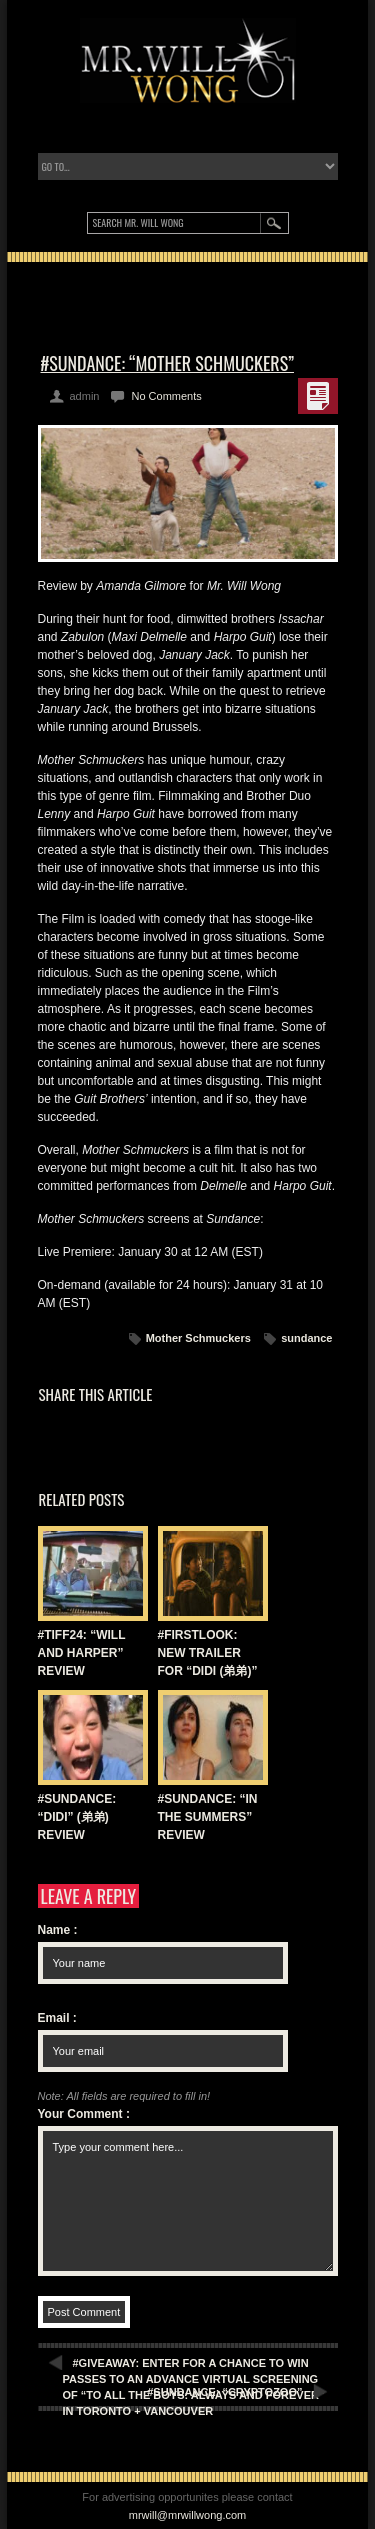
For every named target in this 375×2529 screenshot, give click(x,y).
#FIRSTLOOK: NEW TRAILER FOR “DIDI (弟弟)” (208, 1653)
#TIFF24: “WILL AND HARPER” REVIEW (82, 1653)
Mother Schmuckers (198, 1338)
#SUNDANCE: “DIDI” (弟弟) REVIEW (77, 1817)
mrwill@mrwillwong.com (188, 2515)
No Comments (166, 396)
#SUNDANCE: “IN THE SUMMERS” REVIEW (208, 1817)
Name (58, 1930)
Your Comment (84, 2114)
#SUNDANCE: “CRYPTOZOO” (224, 2392)
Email (57, 2018)
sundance (306, 1338)
